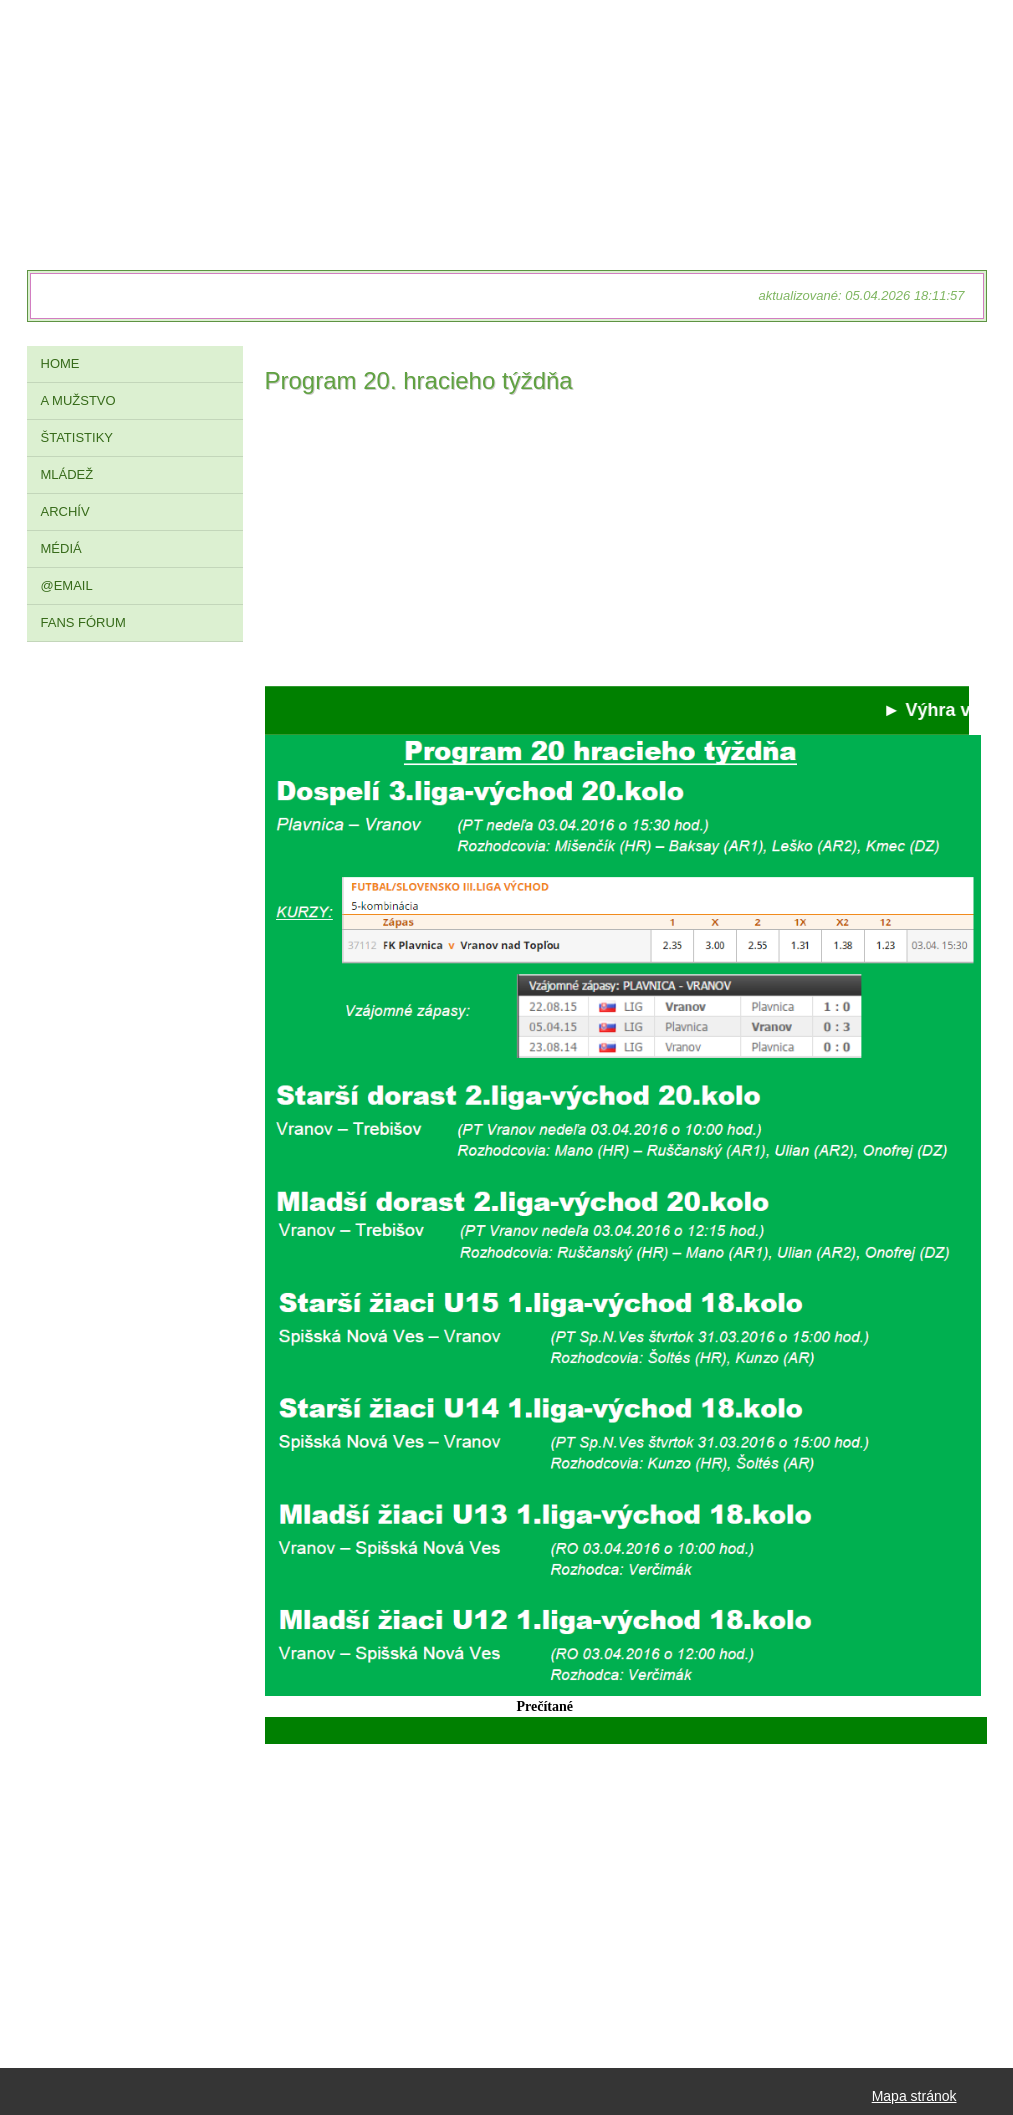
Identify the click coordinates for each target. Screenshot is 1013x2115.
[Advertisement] (617, 546)
